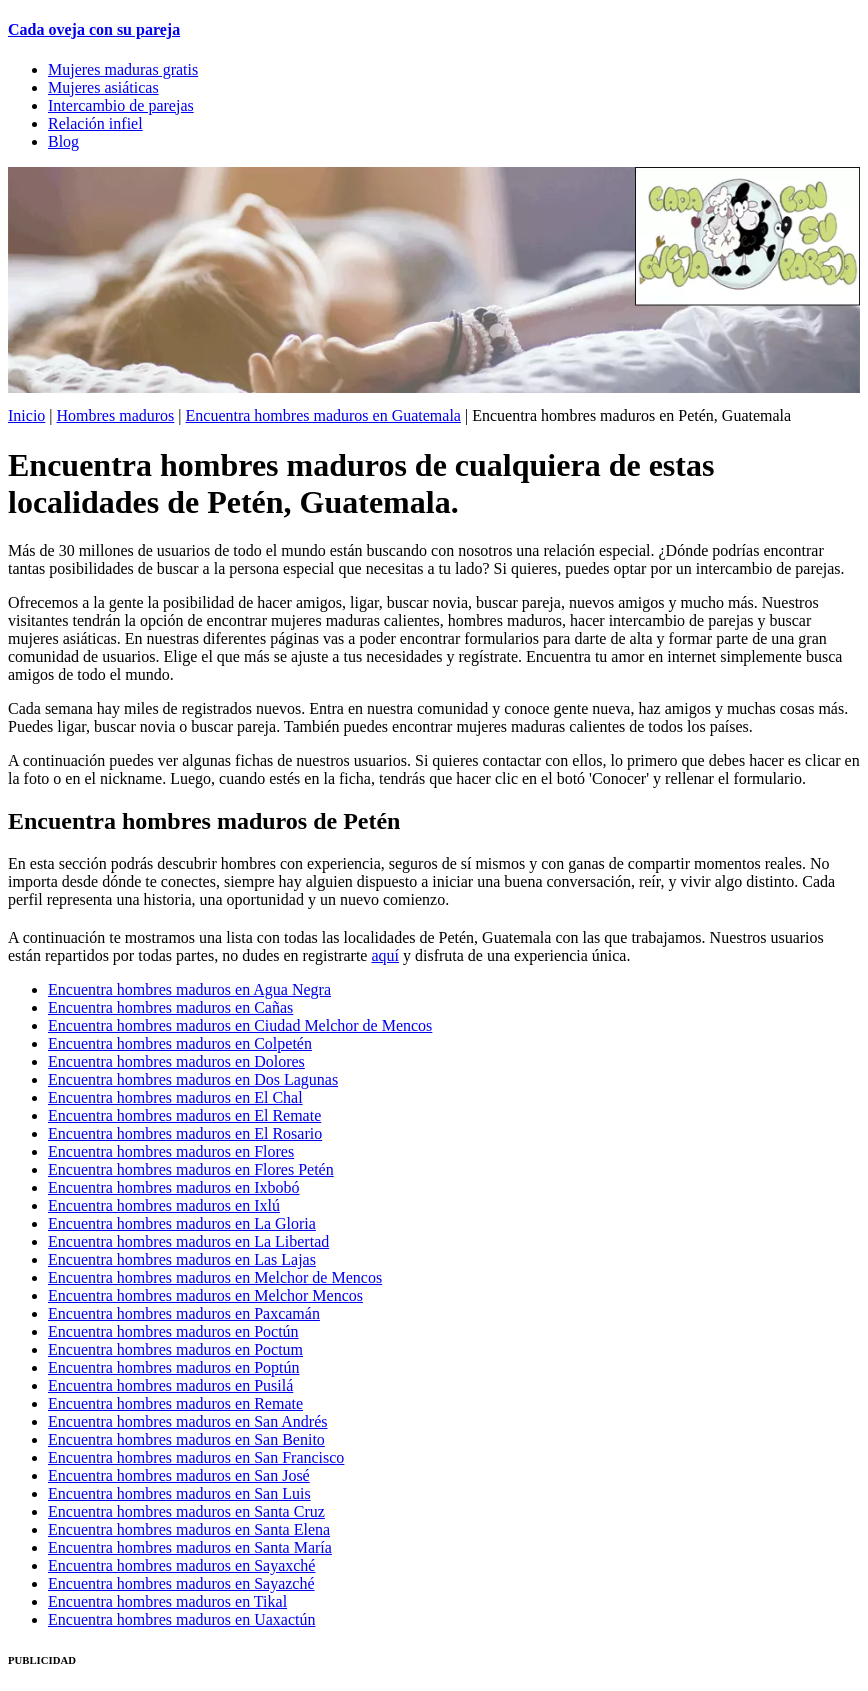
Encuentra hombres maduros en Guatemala (323, 415)
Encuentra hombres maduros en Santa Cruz (186, 1511)
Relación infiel (95, 123)
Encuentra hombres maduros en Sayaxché (181, 1565)
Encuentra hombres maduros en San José (179, 1475)
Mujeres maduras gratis (123, 69)
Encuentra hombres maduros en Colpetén (180, 1043)
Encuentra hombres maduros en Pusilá (170, 1385)
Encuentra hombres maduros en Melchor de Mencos (215, 1277)
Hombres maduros (116, 415)
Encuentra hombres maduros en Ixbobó (173, 1187)
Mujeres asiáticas (103, 87)
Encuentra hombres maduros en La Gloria (182, 1223)
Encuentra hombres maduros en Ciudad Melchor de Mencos (240, 1025)
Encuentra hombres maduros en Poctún (173, 1331)
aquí (385, 955)
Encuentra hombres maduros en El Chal (175, 1097)
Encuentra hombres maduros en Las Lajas (182, 1259)
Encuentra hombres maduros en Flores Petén (191, 1169)
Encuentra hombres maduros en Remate (175, 1403)
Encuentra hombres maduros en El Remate (184, 1115)
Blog (63, 141)
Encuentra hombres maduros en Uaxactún (181, 1619)
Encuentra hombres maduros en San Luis (179, 1493)
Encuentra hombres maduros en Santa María (190, 1547)
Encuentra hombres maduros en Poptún (174, 1367)
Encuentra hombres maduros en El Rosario (185, 1133)
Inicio (26, 415)
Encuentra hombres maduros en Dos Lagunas (193, 1079)
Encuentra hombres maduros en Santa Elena (189, 1529)
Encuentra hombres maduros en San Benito (186, 1439)
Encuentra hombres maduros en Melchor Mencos (205, 1295)
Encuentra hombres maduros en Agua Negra (189, 989)
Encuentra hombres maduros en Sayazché (181, 1583)
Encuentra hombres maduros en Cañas (170, 1007)
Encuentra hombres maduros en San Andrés (187, 1421)
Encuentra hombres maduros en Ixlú (164, 1205)
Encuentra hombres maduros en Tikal (167, 1601)
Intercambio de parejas (121, 105)
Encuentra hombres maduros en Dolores (176, 1061)
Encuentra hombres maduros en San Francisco (196, 1457)
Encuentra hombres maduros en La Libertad (188, 1241)
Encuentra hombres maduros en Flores (171, 1151)
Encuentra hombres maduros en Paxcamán (184, 1313)
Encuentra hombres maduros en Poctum (175, 1349)
